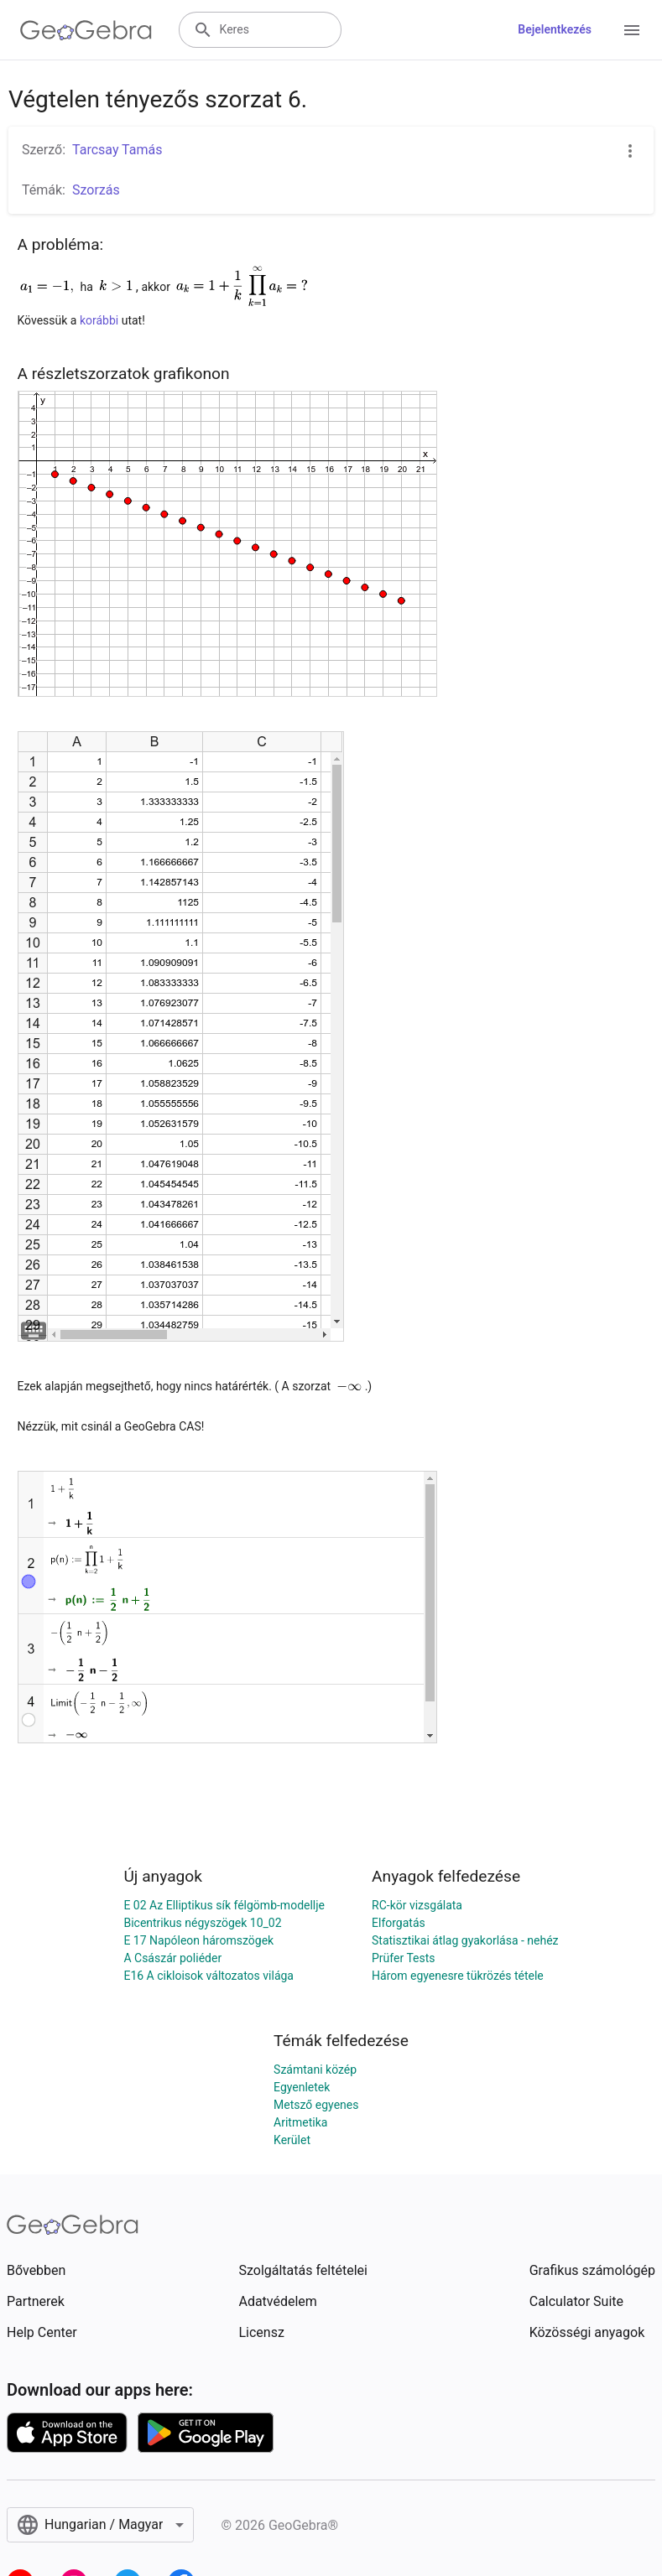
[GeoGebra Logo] (86, 30)
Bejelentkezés (555, 29)
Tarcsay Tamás (117, 150)
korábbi (101, 320)
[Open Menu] (632, 30)
